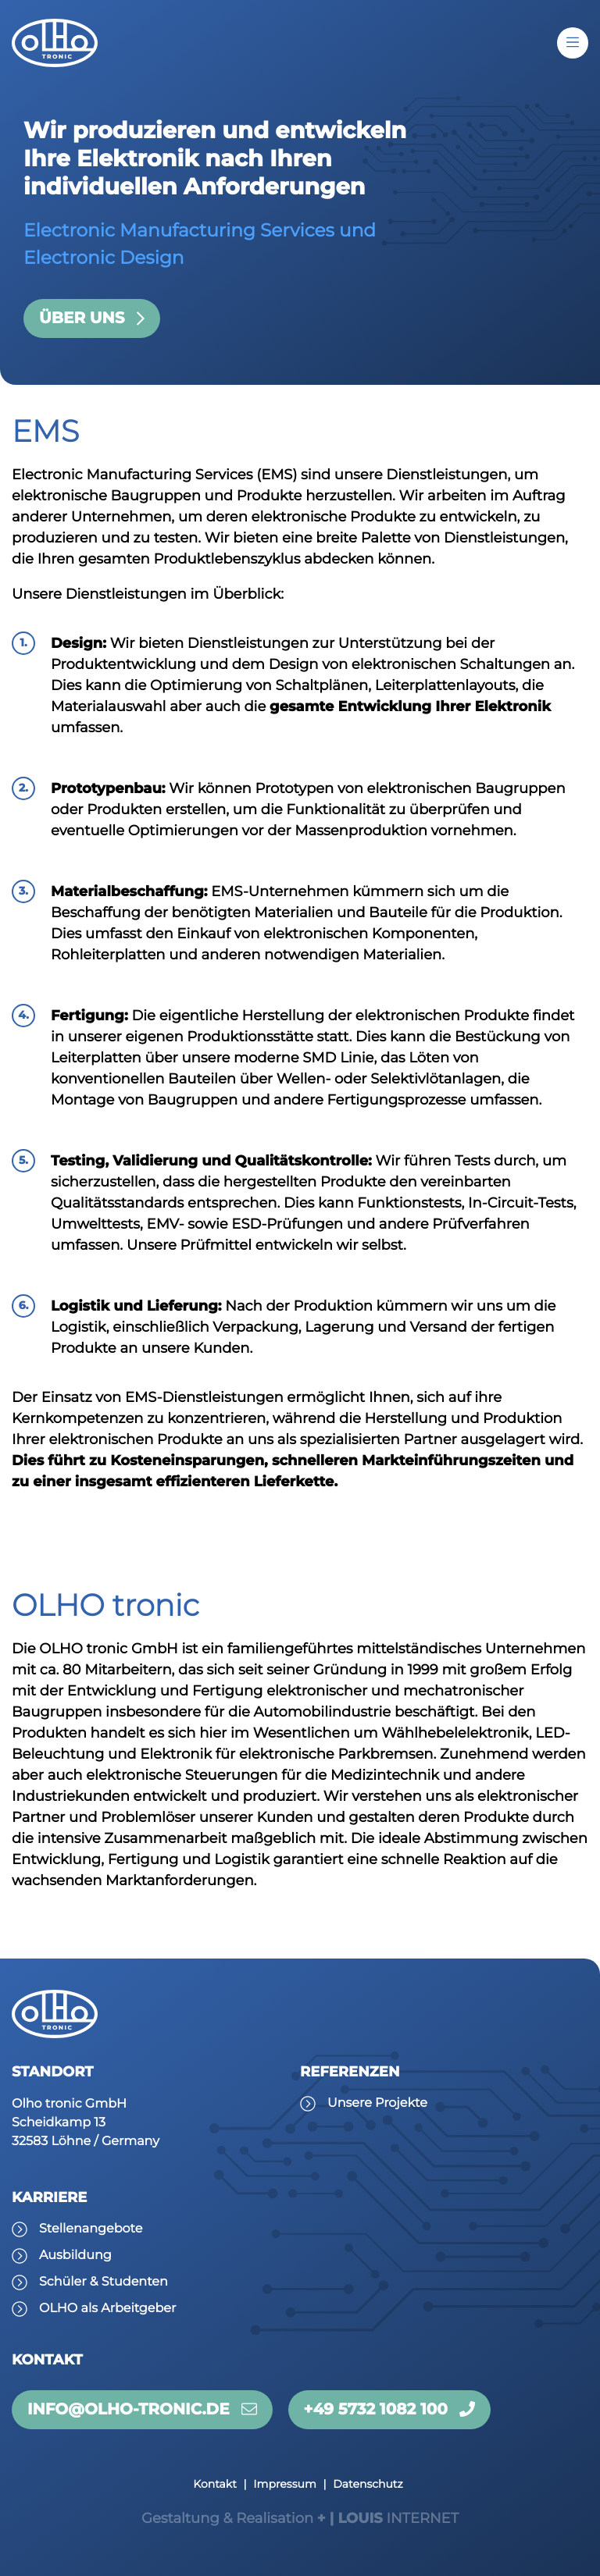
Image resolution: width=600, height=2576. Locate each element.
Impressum (284, 2484)
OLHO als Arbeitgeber (107, 2308)
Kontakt (215, 2484)
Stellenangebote (90, 2229)
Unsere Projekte (377, 2103)
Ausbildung (75, 2255)
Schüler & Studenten (103, 2282)
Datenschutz (367, 2484)
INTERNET (300, 2518)
